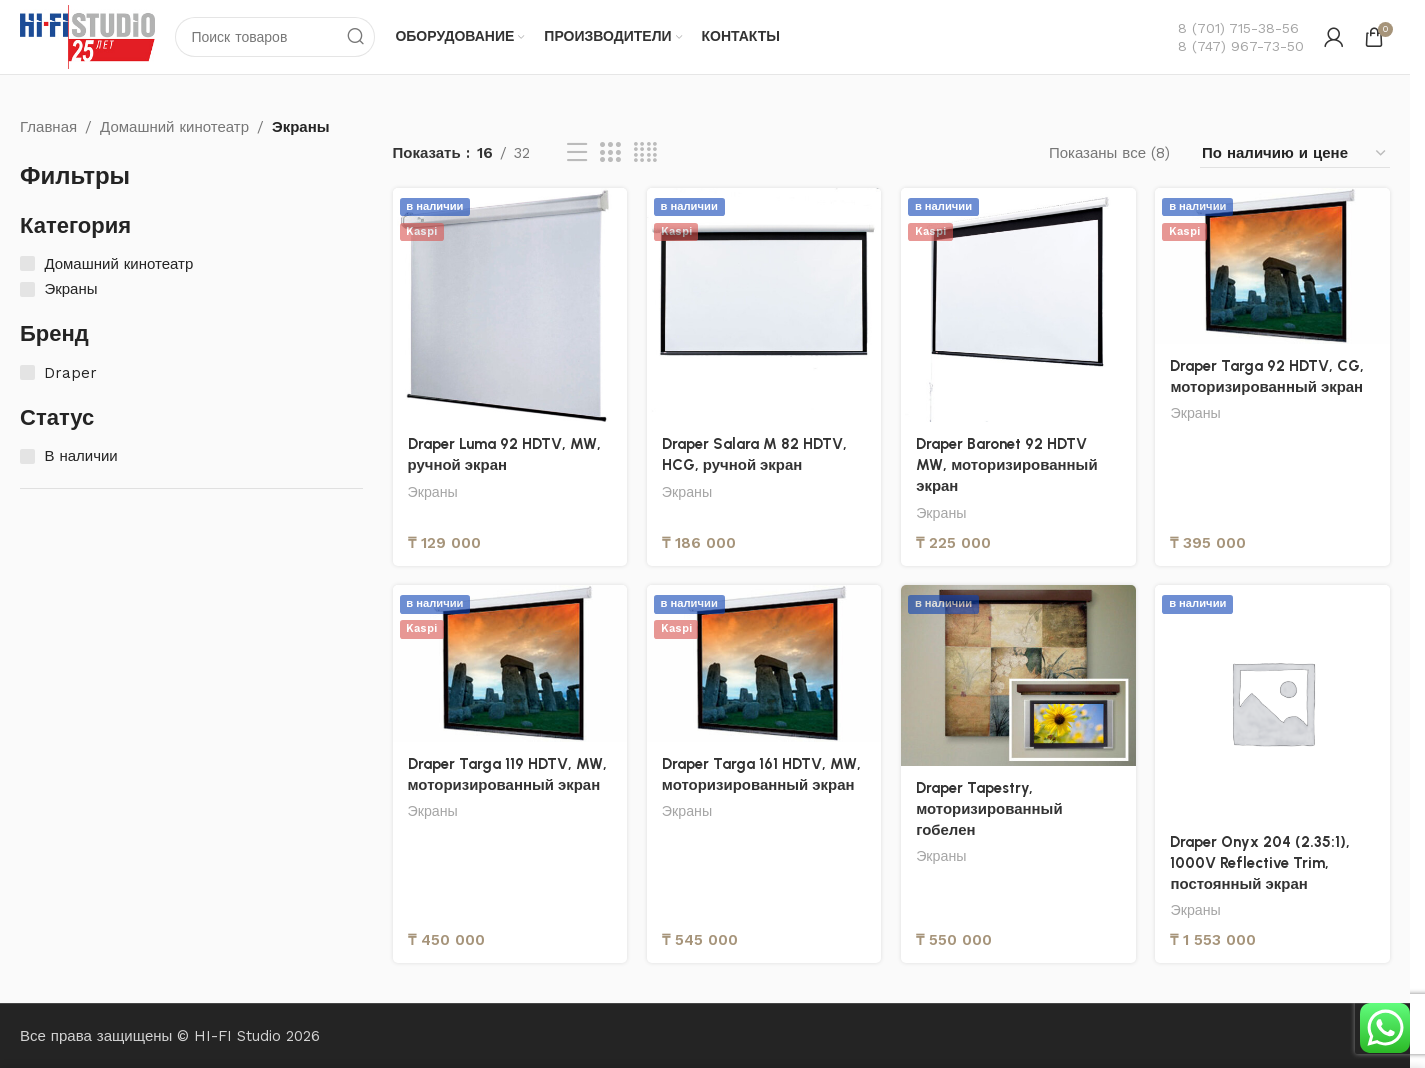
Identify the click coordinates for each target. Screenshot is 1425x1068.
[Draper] (27, 372)
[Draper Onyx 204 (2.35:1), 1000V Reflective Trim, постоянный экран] (1273, 703)
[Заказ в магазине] (1295, 153)
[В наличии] (27, 456)
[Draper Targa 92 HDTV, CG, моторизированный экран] (1273, 266)
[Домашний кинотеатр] (27, 264)
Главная (48, 127)
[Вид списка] (577, 154)
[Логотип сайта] (88, 36)
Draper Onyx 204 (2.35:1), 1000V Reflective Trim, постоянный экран (1261, 863)
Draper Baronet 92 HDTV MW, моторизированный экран (1007, 465)
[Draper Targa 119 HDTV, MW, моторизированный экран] (510, 664)
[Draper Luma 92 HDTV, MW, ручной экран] (510, 305)
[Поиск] (276, 37)
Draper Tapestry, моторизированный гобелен (989, 809)
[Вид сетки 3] (610, 154)
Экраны (433, 492)
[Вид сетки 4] (645, 154)
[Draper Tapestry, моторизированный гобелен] (1018, 676)
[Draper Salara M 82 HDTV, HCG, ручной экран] (764, 305)
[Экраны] (27, 289)
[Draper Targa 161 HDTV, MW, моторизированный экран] (764, 664)
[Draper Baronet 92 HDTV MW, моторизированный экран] (1018, 305)
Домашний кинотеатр (174, 127)
